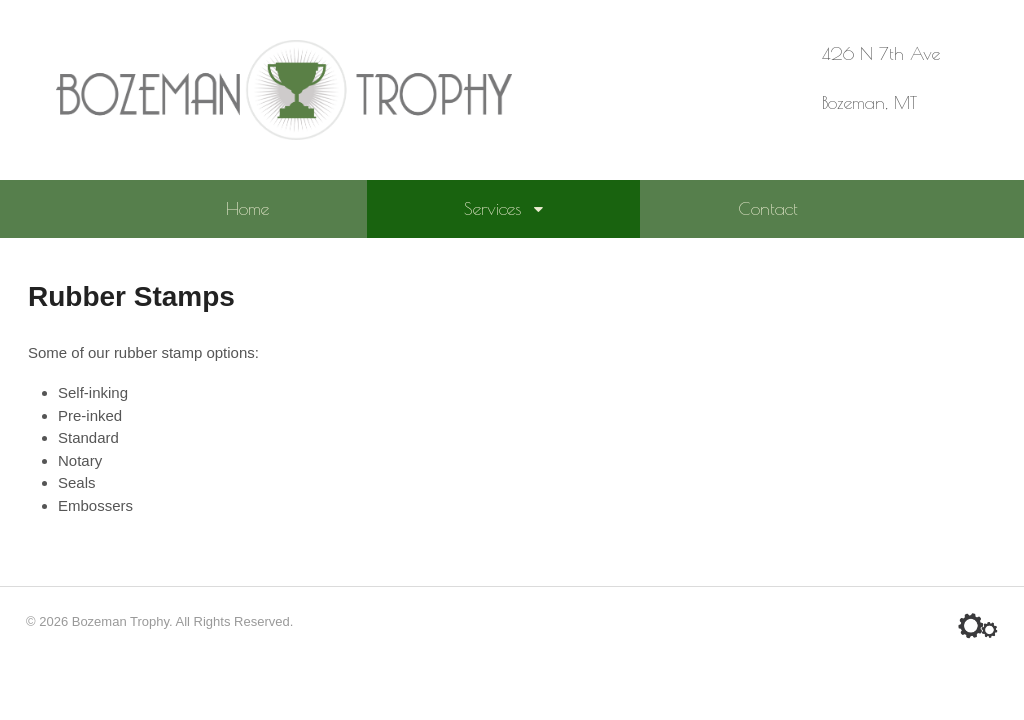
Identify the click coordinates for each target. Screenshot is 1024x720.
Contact (768, 208)
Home (247, 208)
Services (492, 208)
